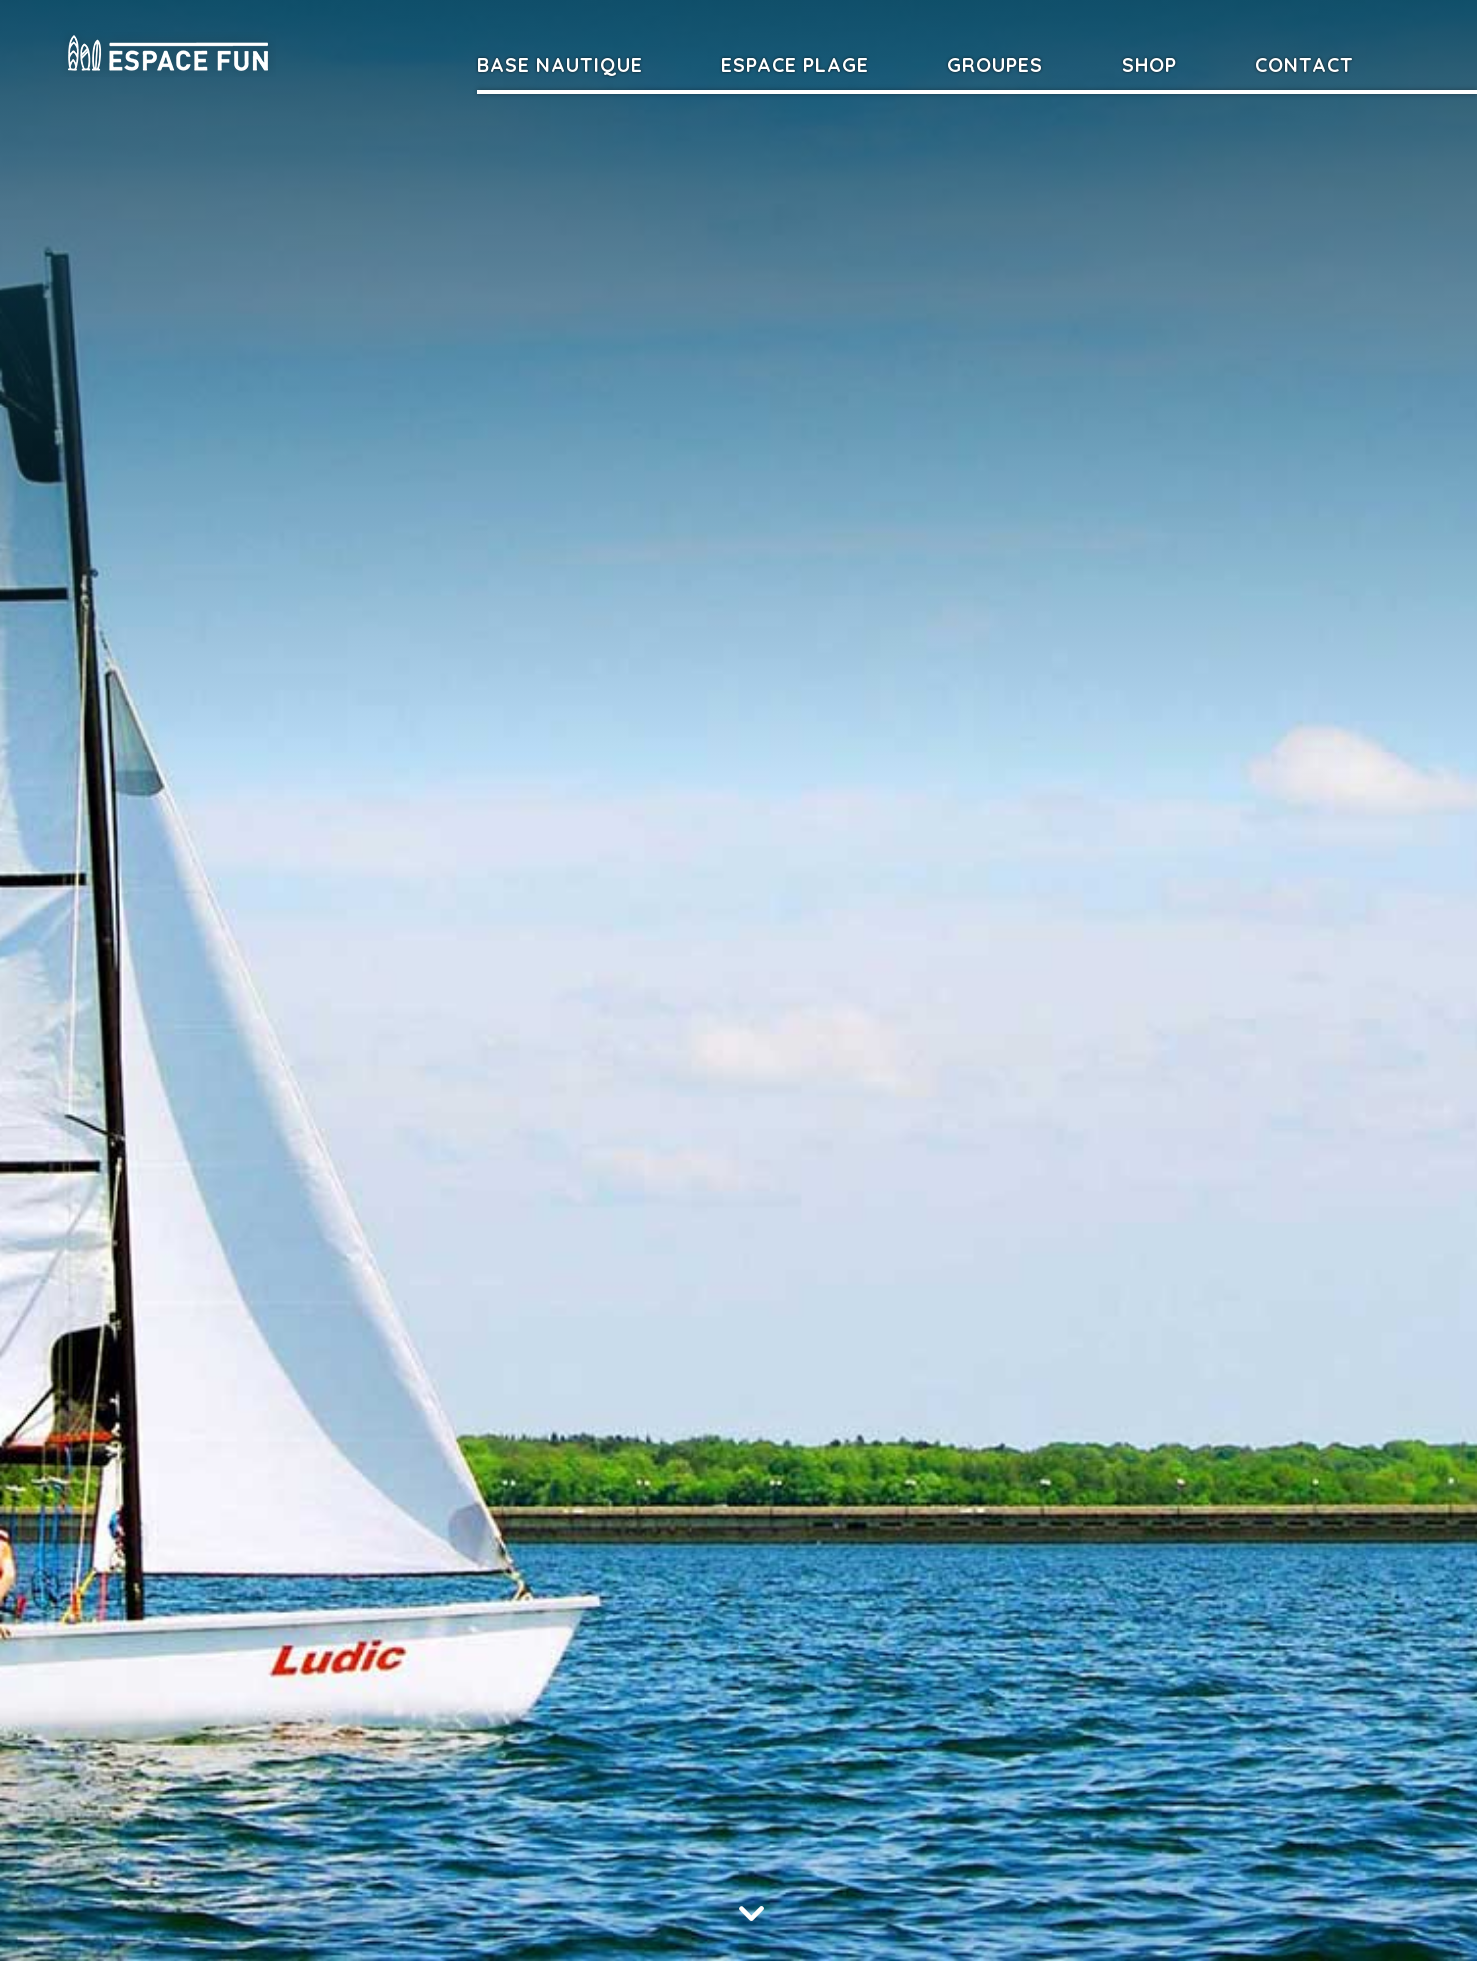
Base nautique (560, 64)
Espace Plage (795, 64)
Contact (1304, 64)
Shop (1149, 64)
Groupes (995, 64)
